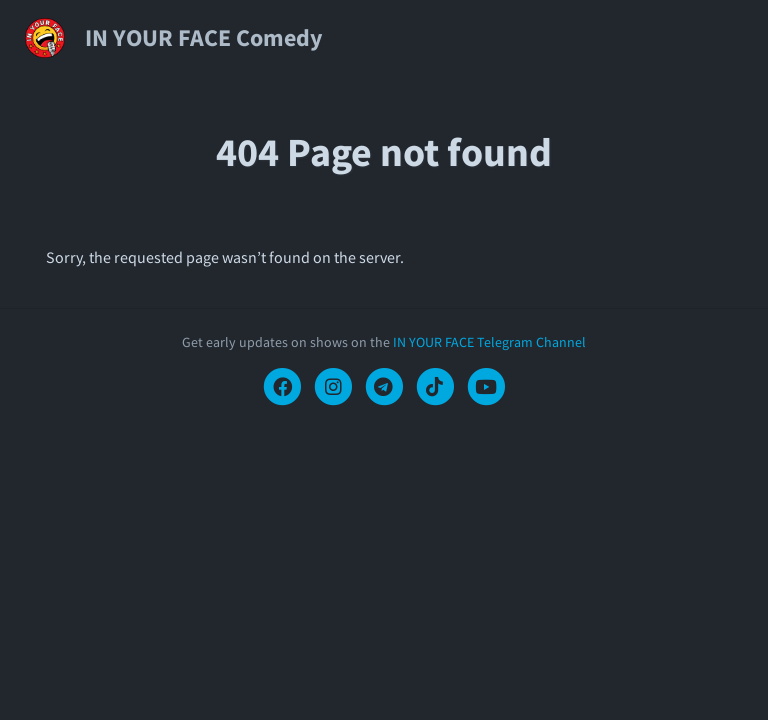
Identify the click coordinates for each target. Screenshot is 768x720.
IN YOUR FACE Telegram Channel (489, 342)
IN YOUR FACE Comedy (204, 37)
